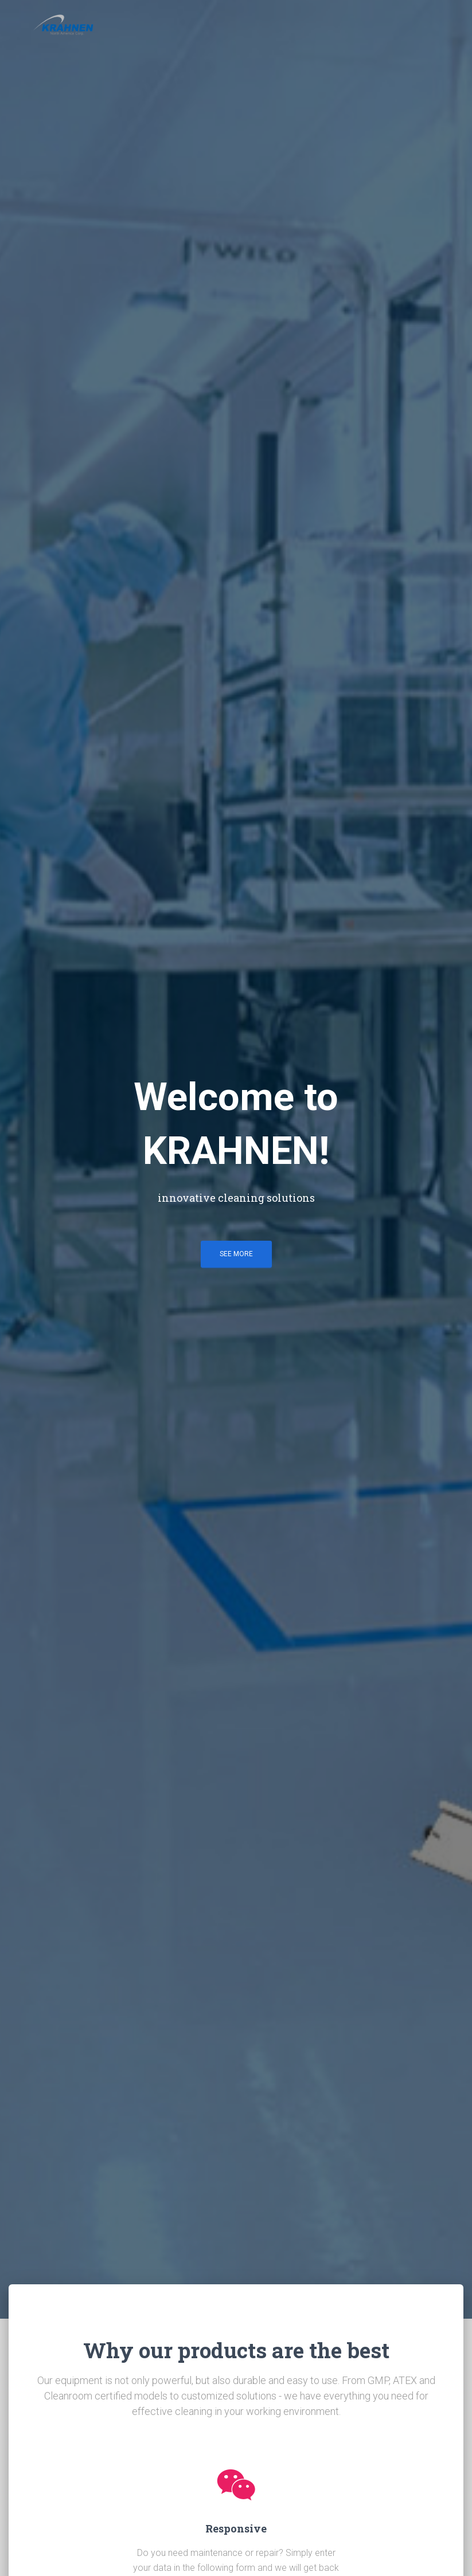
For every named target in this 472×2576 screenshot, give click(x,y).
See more (236, 1254)
